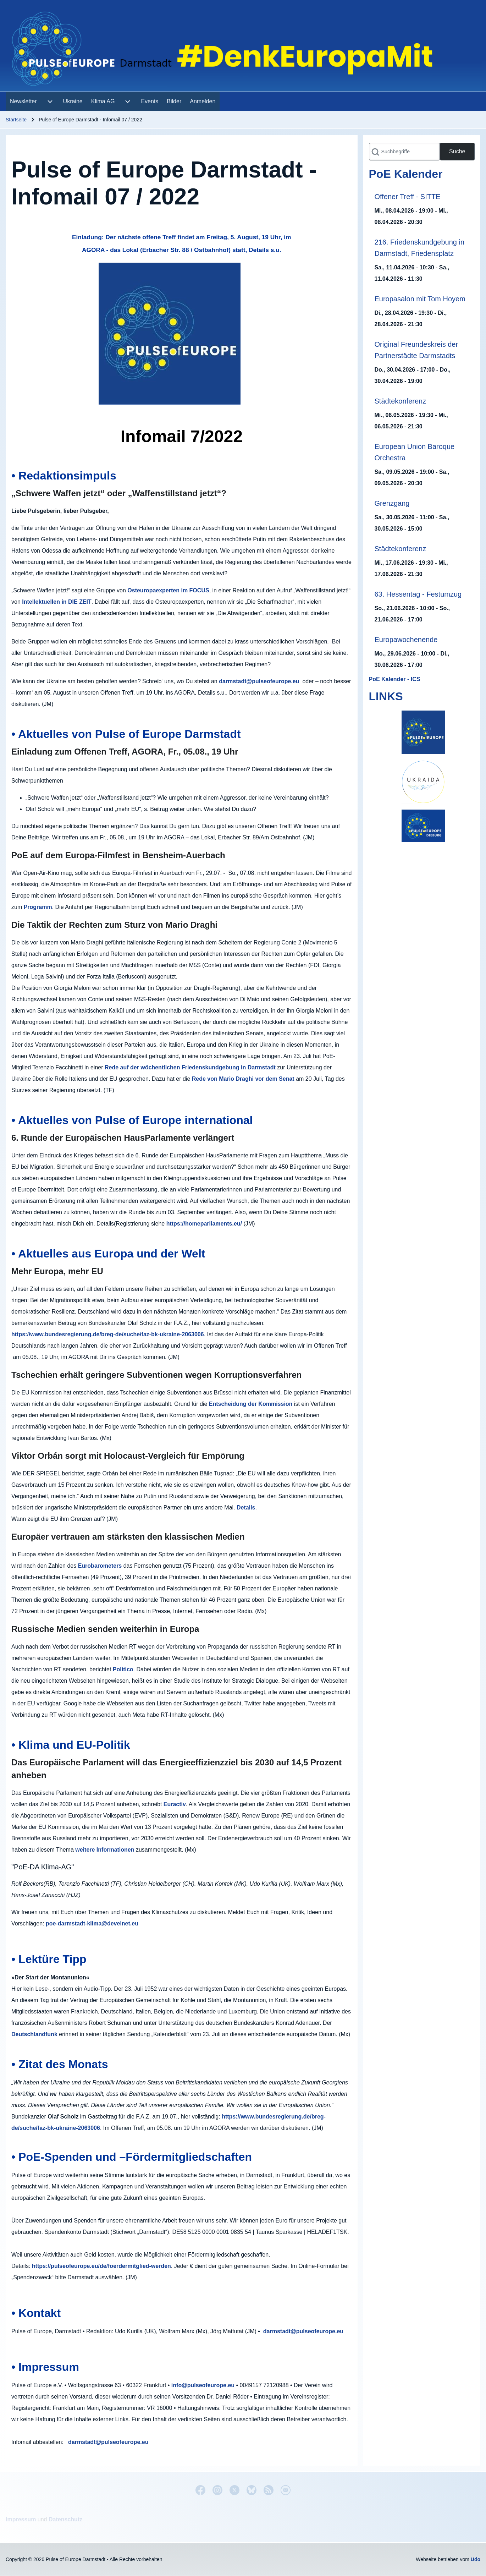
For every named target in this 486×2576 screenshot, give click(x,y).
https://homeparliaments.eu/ (204, 1224)
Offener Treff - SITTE (408, 197)
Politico (123, 1669)
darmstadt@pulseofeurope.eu (259, 681)
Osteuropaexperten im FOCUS (168, 590)
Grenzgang (392, 503)
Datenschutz (65, 2519)
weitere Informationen (104, 1850)
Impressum (21, 2519)
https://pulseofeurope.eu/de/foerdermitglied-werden (101, 2266)
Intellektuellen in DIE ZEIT (57, 602)
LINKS (386, 696)
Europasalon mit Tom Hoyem (420, 299)
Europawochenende (406, 639)
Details (246, 1508)
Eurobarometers (100, 1566)
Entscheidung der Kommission (251, 1404)
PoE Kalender (406, 174)
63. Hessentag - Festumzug (418, 594)
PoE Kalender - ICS (394, 679)
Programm (38, 907)
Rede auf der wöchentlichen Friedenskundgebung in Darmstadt (190, 1067)
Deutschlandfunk (34, 2034)
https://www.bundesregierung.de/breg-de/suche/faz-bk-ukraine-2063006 (107, 1334)
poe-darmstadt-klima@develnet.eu (92, 1923)
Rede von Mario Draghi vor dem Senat (243, 1079)
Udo (475, 2559)
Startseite (16, 119)
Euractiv (175, 1804)
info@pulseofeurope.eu (202, 2385)
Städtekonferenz (400, 401)
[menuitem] (23, 101)
